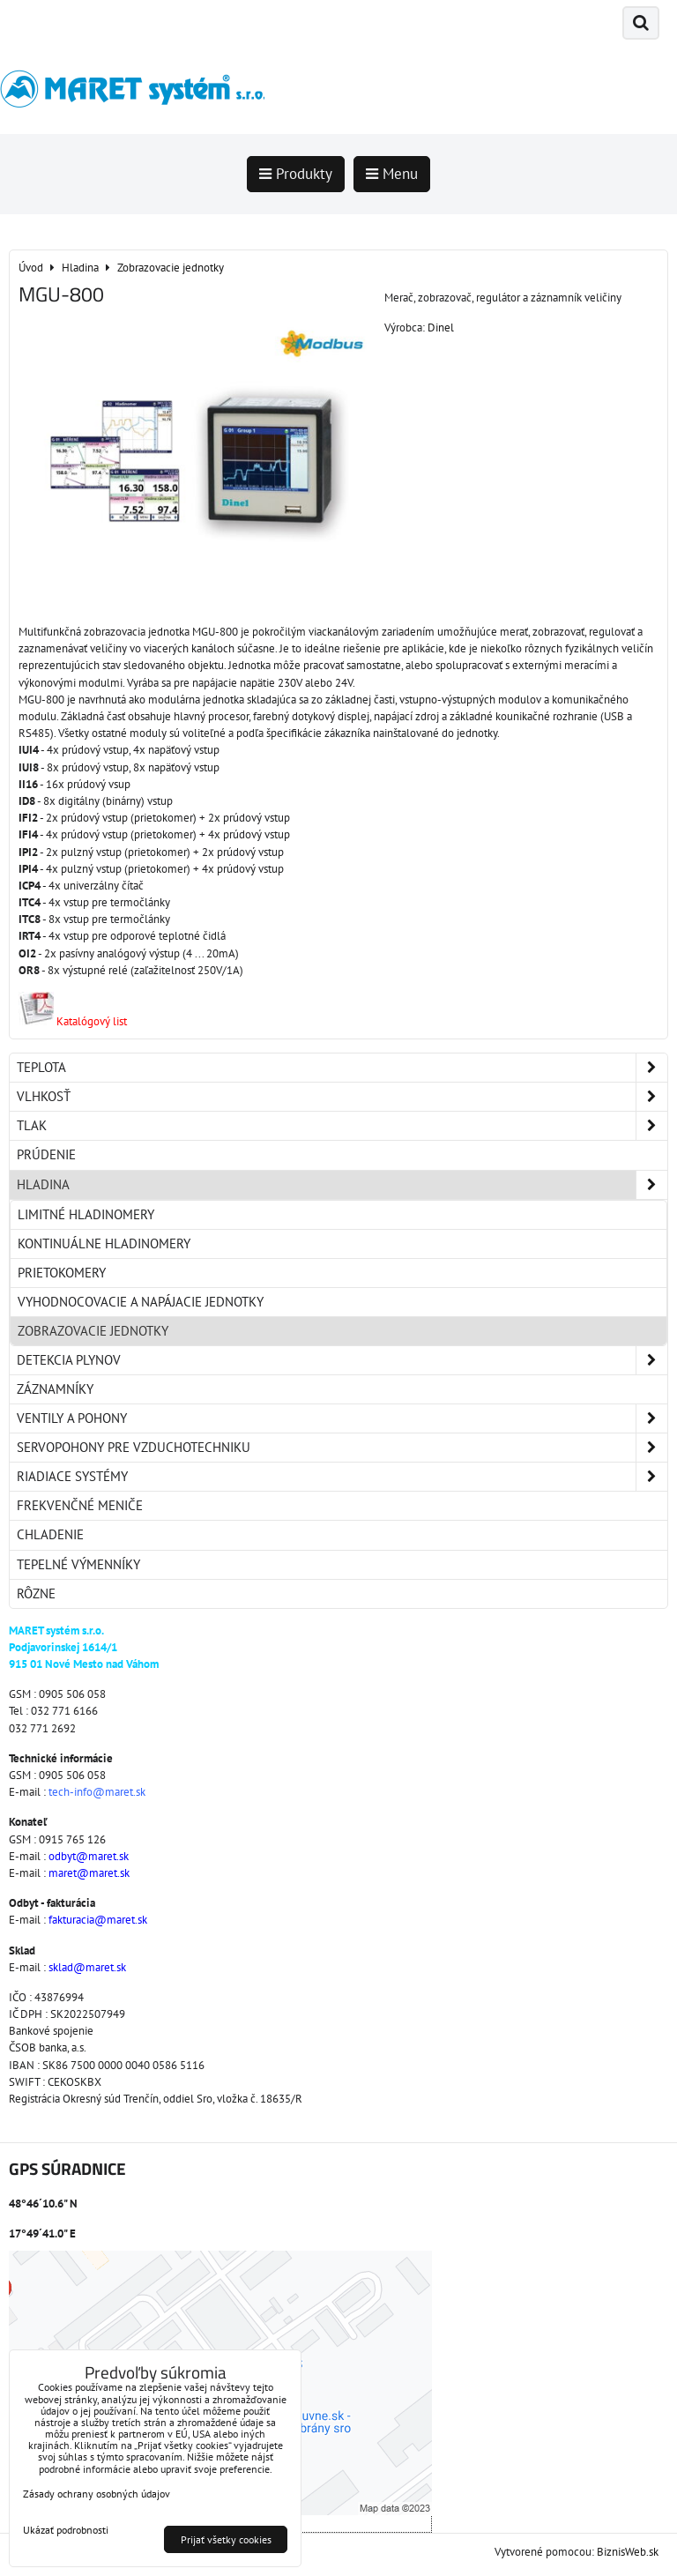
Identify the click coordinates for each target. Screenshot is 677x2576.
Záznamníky (55, 1389)
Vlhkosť (342, 1097)
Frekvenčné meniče (80, 1505)
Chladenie (50, 1534)
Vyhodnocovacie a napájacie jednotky (141, 1301)
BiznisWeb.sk (627, 2551)
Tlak (342, 1126)
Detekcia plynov (342, 1360)
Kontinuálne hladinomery (104, 1243)
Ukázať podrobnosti (65, 2529)
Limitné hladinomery (86, 1214)
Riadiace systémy (342, 1477)
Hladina (342, 1185)
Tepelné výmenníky (78, 1564)
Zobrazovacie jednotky (93, 1330)
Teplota (342, 1067)
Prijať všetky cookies (226, 2539)
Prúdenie (46, 1154)
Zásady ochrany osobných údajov (96, 2493)
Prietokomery (62, 1272)
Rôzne (36, 1593)
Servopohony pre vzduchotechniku (342, 1447)
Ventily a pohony (342, 1418)
